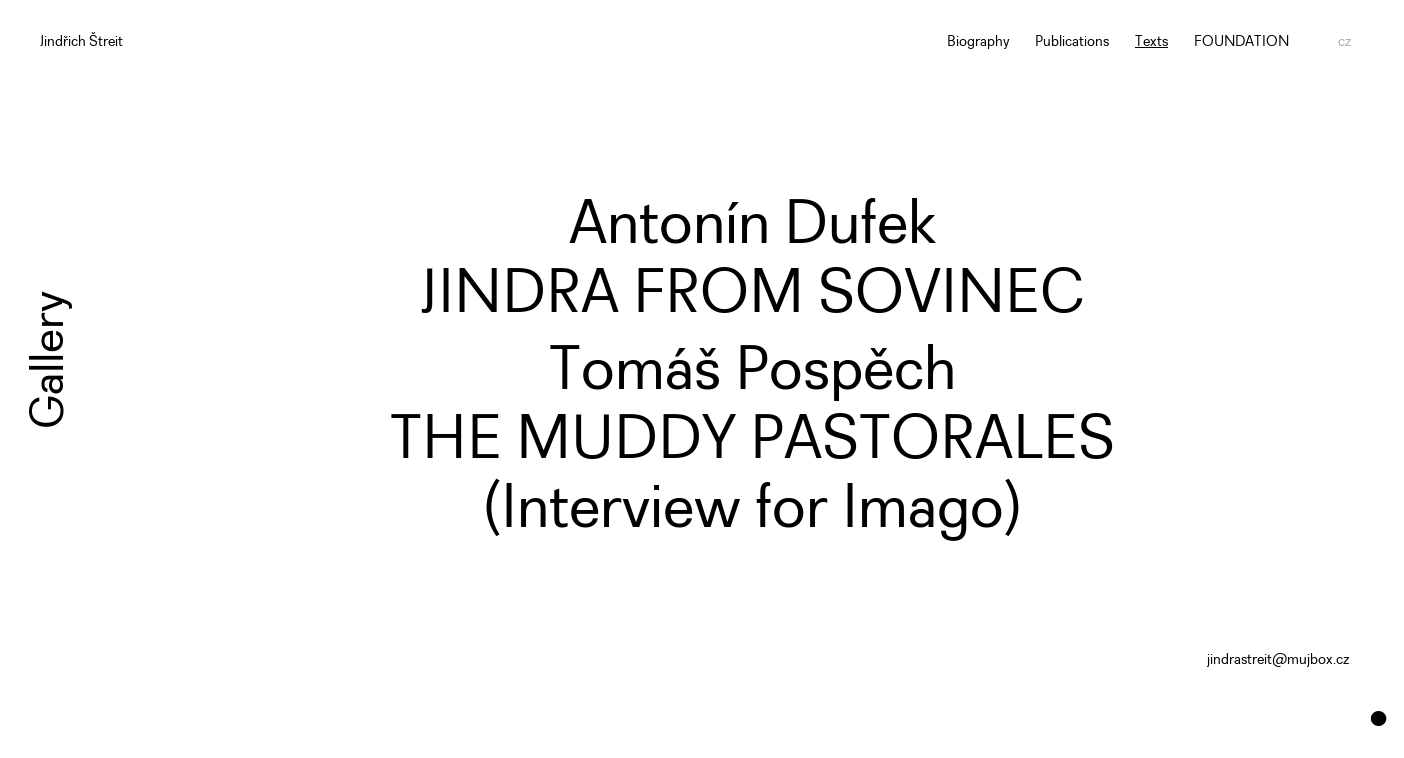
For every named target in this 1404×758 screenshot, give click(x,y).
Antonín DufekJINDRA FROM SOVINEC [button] (752, 261)
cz (1344, 42)
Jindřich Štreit (81, 42)
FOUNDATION (1241, 42)
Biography (978, 42)
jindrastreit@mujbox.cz (1278, 660)
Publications (1072, 42)
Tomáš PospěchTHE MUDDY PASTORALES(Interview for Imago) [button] (752, 441)
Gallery (50, 360)
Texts (1151, 42)
